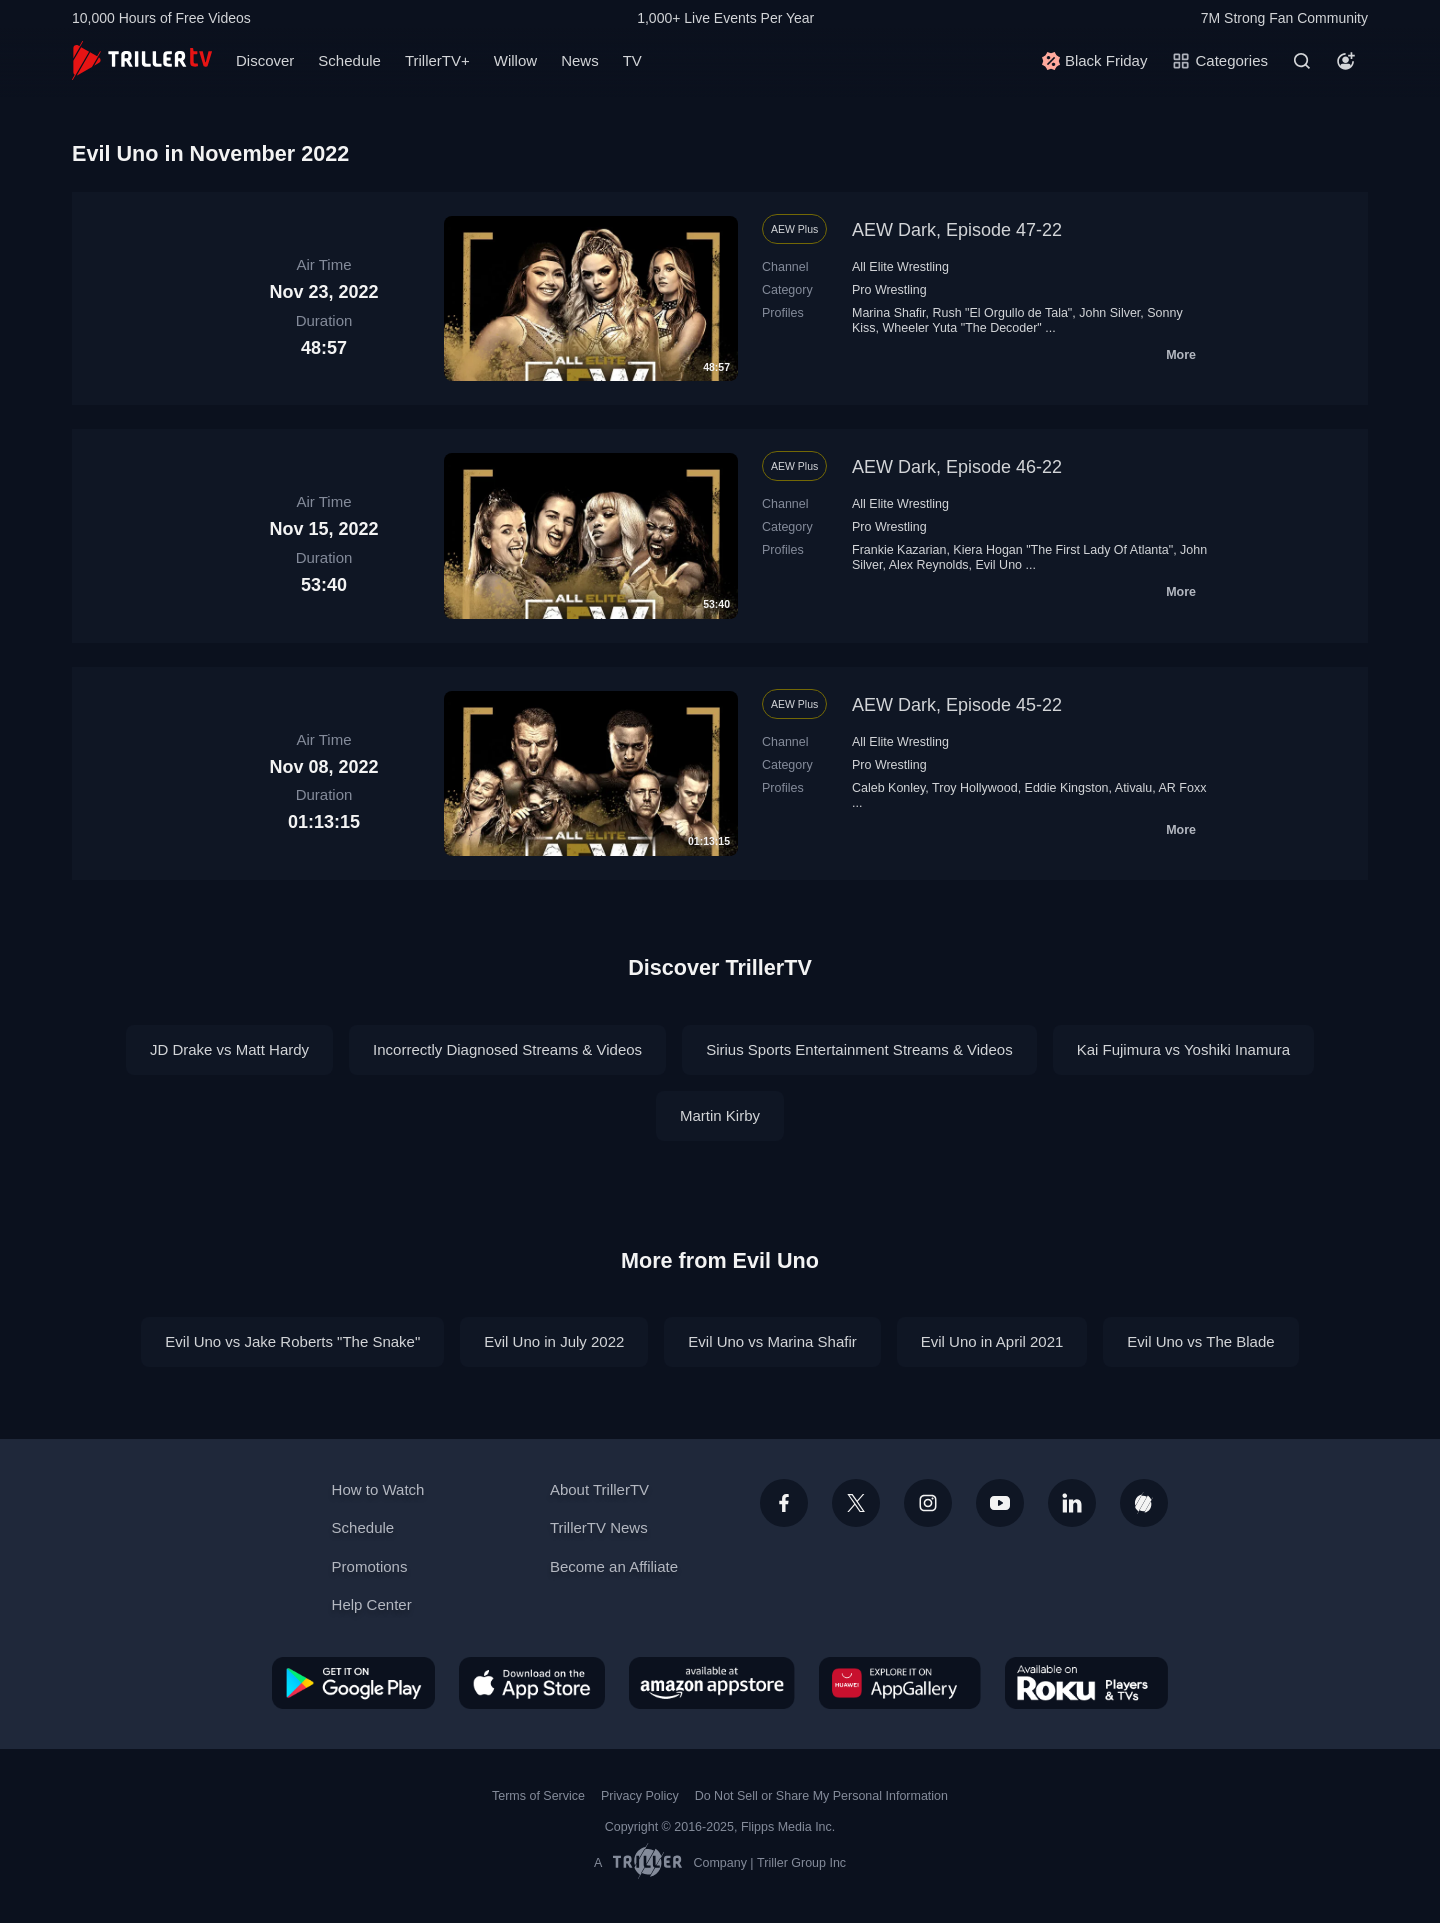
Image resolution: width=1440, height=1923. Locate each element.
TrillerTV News (599, 1527)
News (580, 60)
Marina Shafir (889, 313)
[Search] (1302, 61)
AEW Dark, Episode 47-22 (957, 230)
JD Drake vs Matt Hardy (229, 1049)
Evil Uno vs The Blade (1200, 1341)
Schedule (349, 60)
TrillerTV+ (437, 60)
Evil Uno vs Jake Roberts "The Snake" (292, 1341)
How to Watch (378, 1489)
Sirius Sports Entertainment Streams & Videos (859, 1049)
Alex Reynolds (929, 565)
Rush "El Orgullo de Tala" (1003, 313)
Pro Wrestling (889, 290)
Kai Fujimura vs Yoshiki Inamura (1183, 1049)
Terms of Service (538, 1796)
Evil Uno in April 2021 (992, 1341)
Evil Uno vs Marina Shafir (772, 1341)
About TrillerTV (599, 1489)
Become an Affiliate (614, 1566)
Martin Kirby (720, 1115)
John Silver (1109, 313)
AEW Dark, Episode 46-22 (957, 467)
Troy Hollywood (975, 788)
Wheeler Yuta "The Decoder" (962, 328)
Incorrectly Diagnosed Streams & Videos (507, 1049)
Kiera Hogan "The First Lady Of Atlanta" (1063, 550)
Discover (265, 60)
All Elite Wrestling (900, 267)
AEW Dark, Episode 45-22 (957, 705)
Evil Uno (999, 565)
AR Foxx (1183, 788)
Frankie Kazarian (899, 550)
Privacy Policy (640, 1796)
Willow (515, 60)
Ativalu (1133, 788)
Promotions (370, 1566)
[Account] (1346, 61)
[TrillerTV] (142, 60)
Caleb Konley (888, 788)
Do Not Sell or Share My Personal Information (821, 1796)
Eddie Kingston (1067, 788)
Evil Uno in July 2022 (554, 1341)
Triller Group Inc (801, 1863)
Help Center (372, 1604)
